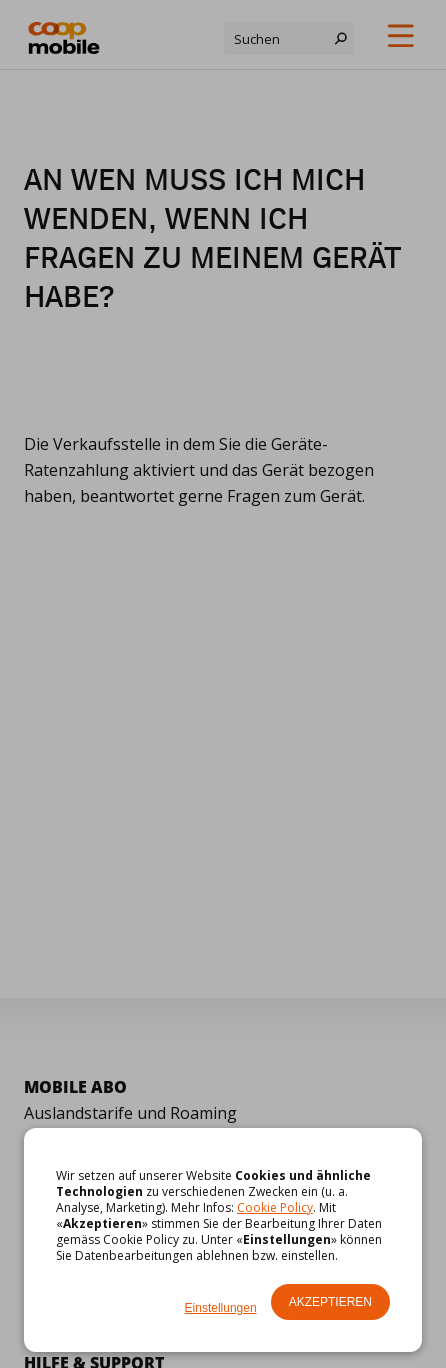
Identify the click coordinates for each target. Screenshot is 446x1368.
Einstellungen (221, 1308)
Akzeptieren (330, 1302)
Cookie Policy (275, 1207)
